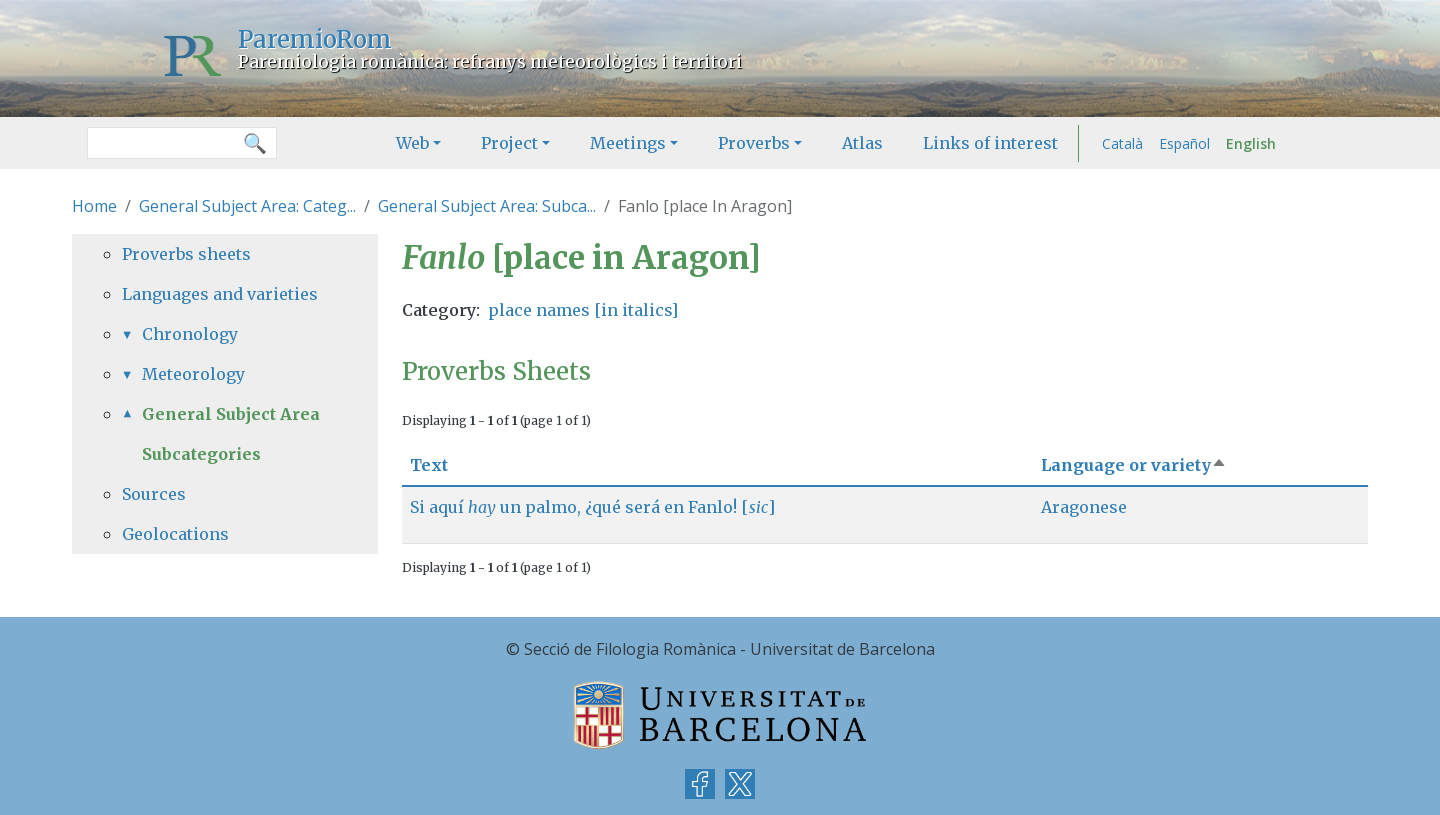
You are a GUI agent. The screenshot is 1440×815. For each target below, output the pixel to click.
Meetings (628, 143)
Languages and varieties (220, 294)
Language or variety (1134, 465)
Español (1184, 143)
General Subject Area (231, 414)
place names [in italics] (583, 310)
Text (429, 465)
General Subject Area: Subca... (487, 206)
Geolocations (175, 534)
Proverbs (754, 143)
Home (94, 206)
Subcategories (201, 454)
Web (412, 143)
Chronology (190, 334)
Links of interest (990, 143)
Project (509, 143)
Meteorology (193, 374)
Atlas (862, 143)
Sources (154, 494)
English (1251, 143)
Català (1122, 143)
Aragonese (1084, 507)
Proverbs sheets (186, 254)
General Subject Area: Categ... (247, 206)
